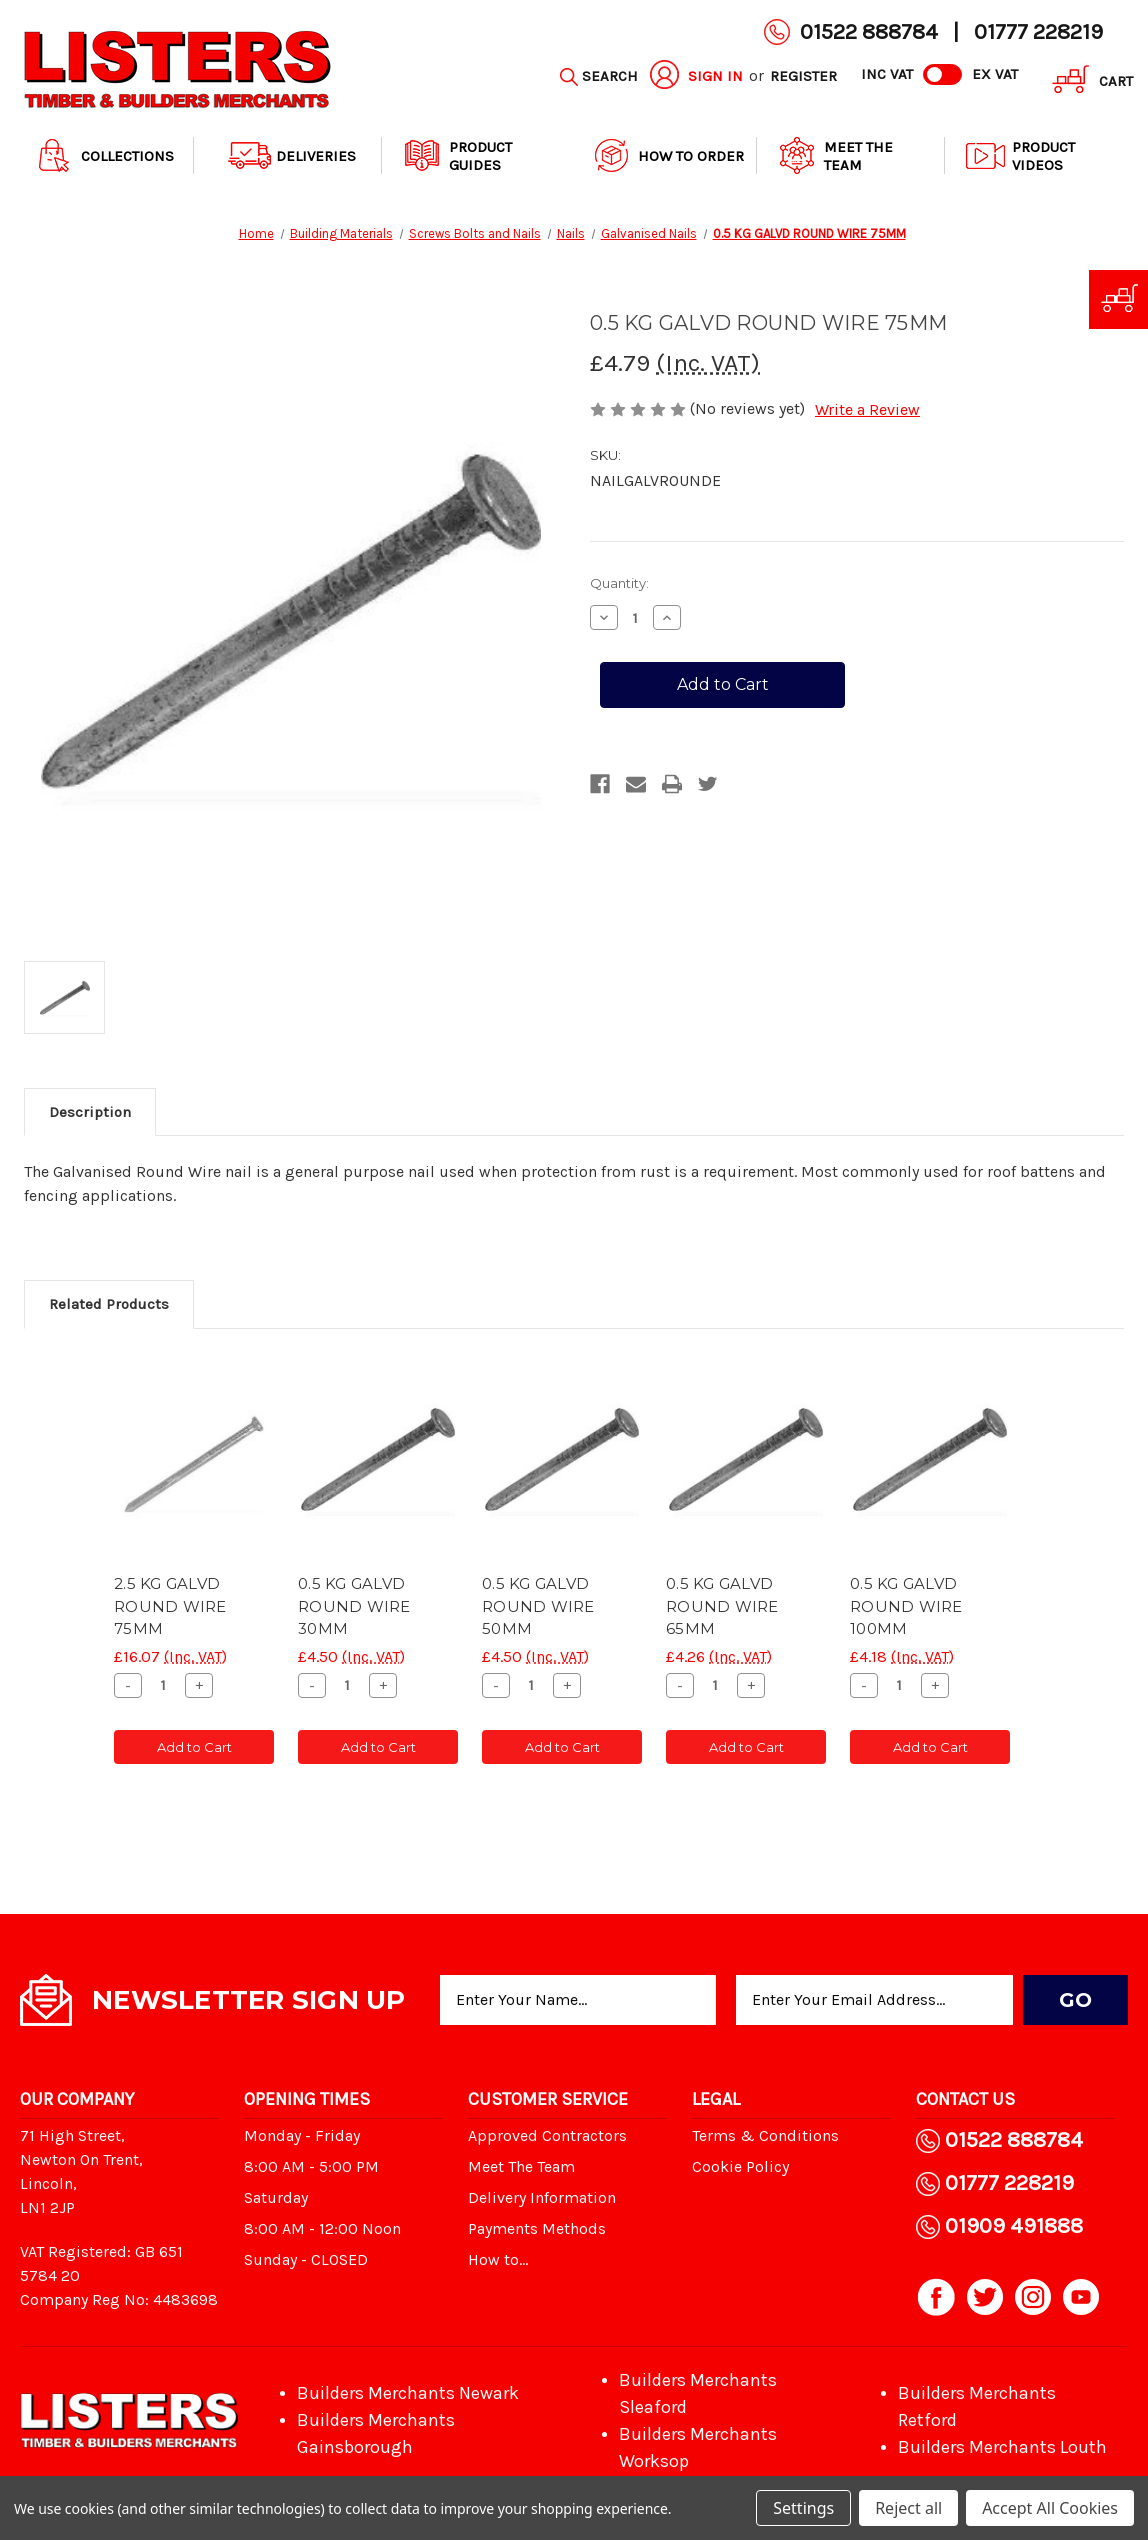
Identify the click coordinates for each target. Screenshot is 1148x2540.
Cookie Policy (740, 2166)
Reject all (908, 2508)
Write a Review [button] (867, 409)
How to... (498, 2259)
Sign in (715, 76)
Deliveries (292, 155)
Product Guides (456, 155)
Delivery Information (542, 2197)
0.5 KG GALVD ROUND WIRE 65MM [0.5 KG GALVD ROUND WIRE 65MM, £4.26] (722, 1606)
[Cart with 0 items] (1085, 82)
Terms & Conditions (765, 2135)
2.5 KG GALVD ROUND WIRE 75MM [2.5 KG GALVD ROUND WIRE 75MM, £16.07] (170, 1606)
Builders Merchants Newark (408, 2393)
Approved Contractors (547, 2135)
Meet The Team (834, 155)
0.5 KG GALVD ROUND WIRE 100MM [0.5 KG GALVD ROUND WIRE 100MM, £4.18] (906, 1606)
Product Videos (1019, 155)
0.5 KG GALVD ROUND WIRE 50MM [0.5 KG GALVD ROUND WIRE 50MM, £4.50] (538, 1606)
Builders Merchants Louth (1002, 2447)
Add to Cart (194, 1747)
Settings (803, 2508)
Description (90, 1112)
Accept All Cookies (1050, 2508)
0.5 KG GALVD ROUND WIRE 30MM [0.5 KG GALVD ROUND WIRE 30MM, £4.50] (354, 1606)
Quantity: (619, 583)
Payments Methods (537, 2228)
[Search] (599, 76)
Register (803, 76)
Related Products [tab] (109, 1304)
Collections (103, 155)
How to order (667, 155)
